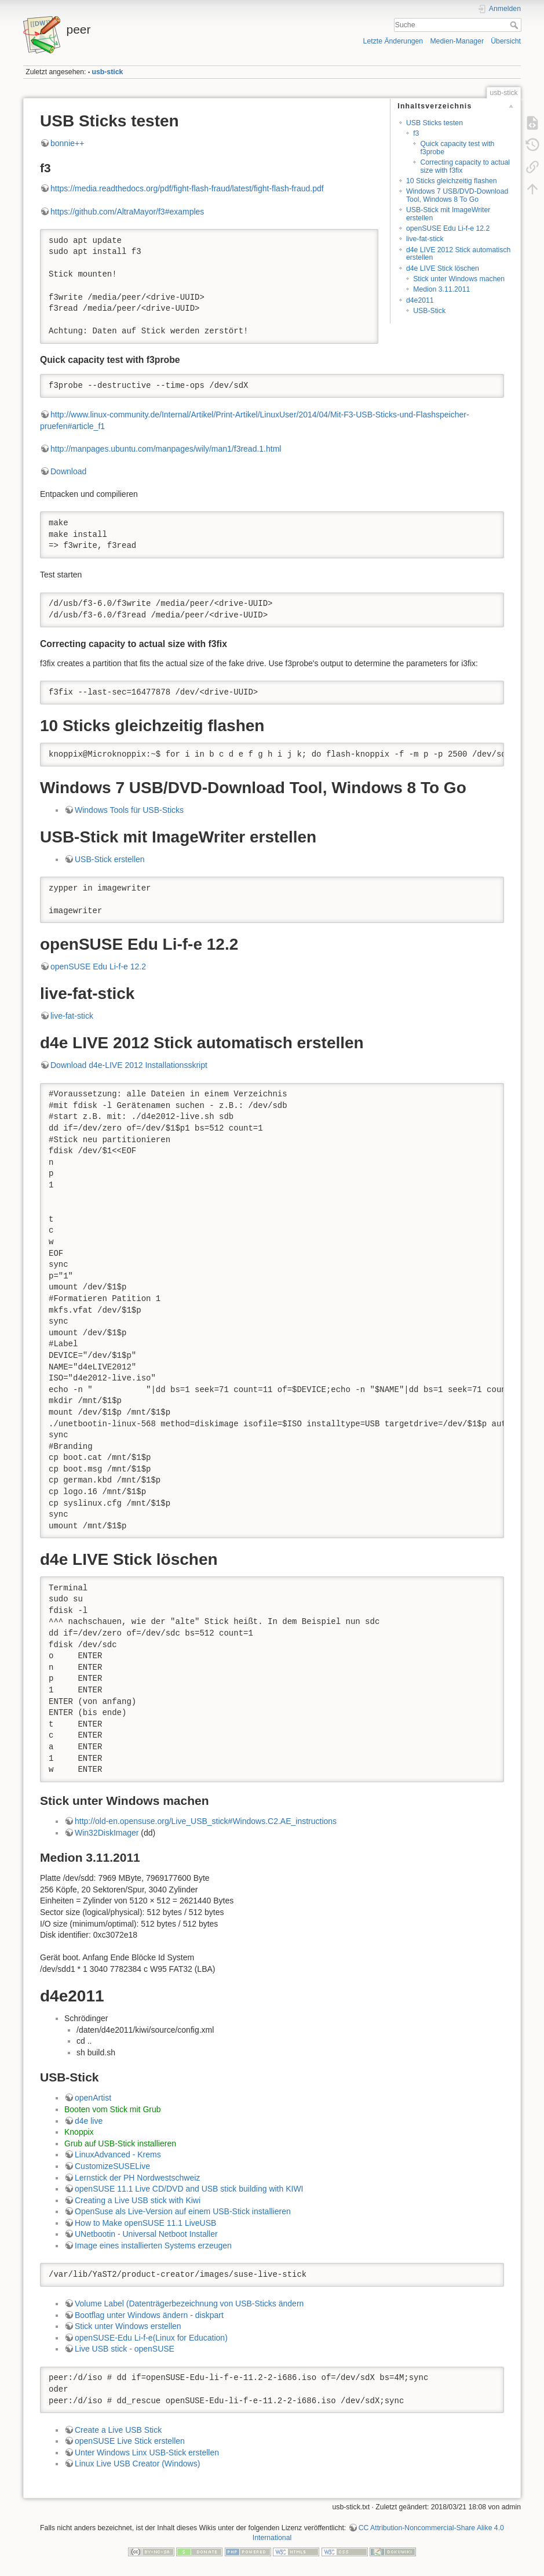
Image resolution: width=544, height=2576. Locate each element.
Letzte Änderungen (393, 41)
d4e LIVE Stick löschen (442, 268)
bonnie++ (67, 143)
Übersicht (506, 41)
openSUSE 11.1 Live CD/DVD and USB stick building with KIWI (189, 2188)
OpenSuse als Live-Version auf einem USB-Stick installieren (183, 2211)
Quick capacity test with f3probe (457, 147)
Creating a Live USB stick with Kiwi (137, 2200)
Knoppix (79, 2132)
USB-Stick (429, 311)
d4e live (89, 2121)
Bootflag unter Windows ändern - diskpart (149, 2315)
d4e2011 (420, 300)
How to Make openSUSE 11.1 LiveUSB (145, 2223)
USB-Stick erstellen (110, 859)
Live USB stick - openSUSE (124, 2348)
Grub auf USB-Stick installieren (120, 2143)
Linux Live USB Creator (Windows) (137, 2463)
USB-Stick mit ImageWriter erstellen (448, 213)
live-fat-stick (425, 239)
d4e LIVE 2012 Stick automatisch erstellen (458, 253)
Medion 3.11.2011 (441, 289)
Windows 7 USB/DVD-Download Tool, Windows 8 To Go (457, 195)
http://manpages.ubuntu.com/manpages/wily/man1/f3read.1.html (165, 448)
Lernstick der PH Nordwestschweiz (137, 2177)
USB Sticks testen (434, 123)
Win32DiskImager (106, 1832)
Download (68, 471)
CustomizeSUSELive (112, 2166)
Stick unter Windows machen (459, 279)
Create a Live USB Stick (118, 2430)
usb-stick (107, 72)
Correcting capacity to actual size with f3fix (465, 166)
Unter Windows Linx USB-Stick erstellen (147, 2452)
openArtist (93, 2097)
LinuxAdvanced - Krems (118, 2154)
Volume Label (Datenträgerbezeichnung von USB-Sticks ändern (189, 2303)
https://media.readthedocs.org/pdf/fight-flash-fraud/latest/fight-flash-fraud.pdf (187, 188)
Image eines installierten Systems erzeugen (153, 2245)
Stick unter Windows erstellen (128, 2326)
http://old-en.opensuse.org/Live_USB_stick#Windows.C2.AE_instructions (206, 1821)
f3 (416, 133)
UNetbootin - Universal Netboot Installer (146, 2234)
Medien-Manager (457, 41)
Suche (515, 25)
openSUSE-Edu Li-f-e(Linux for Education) (151, 2337)
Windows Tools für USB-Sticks (129, 810)
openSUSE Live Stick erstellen (130, 2441)
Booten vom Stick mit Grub (112, 2109)
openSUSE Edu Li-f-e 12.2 (448, 228)
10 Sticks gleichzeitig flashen (451, 181)
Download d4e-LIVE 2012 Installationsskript (128, 1065)
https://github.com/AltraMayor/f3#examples (127, 211)
